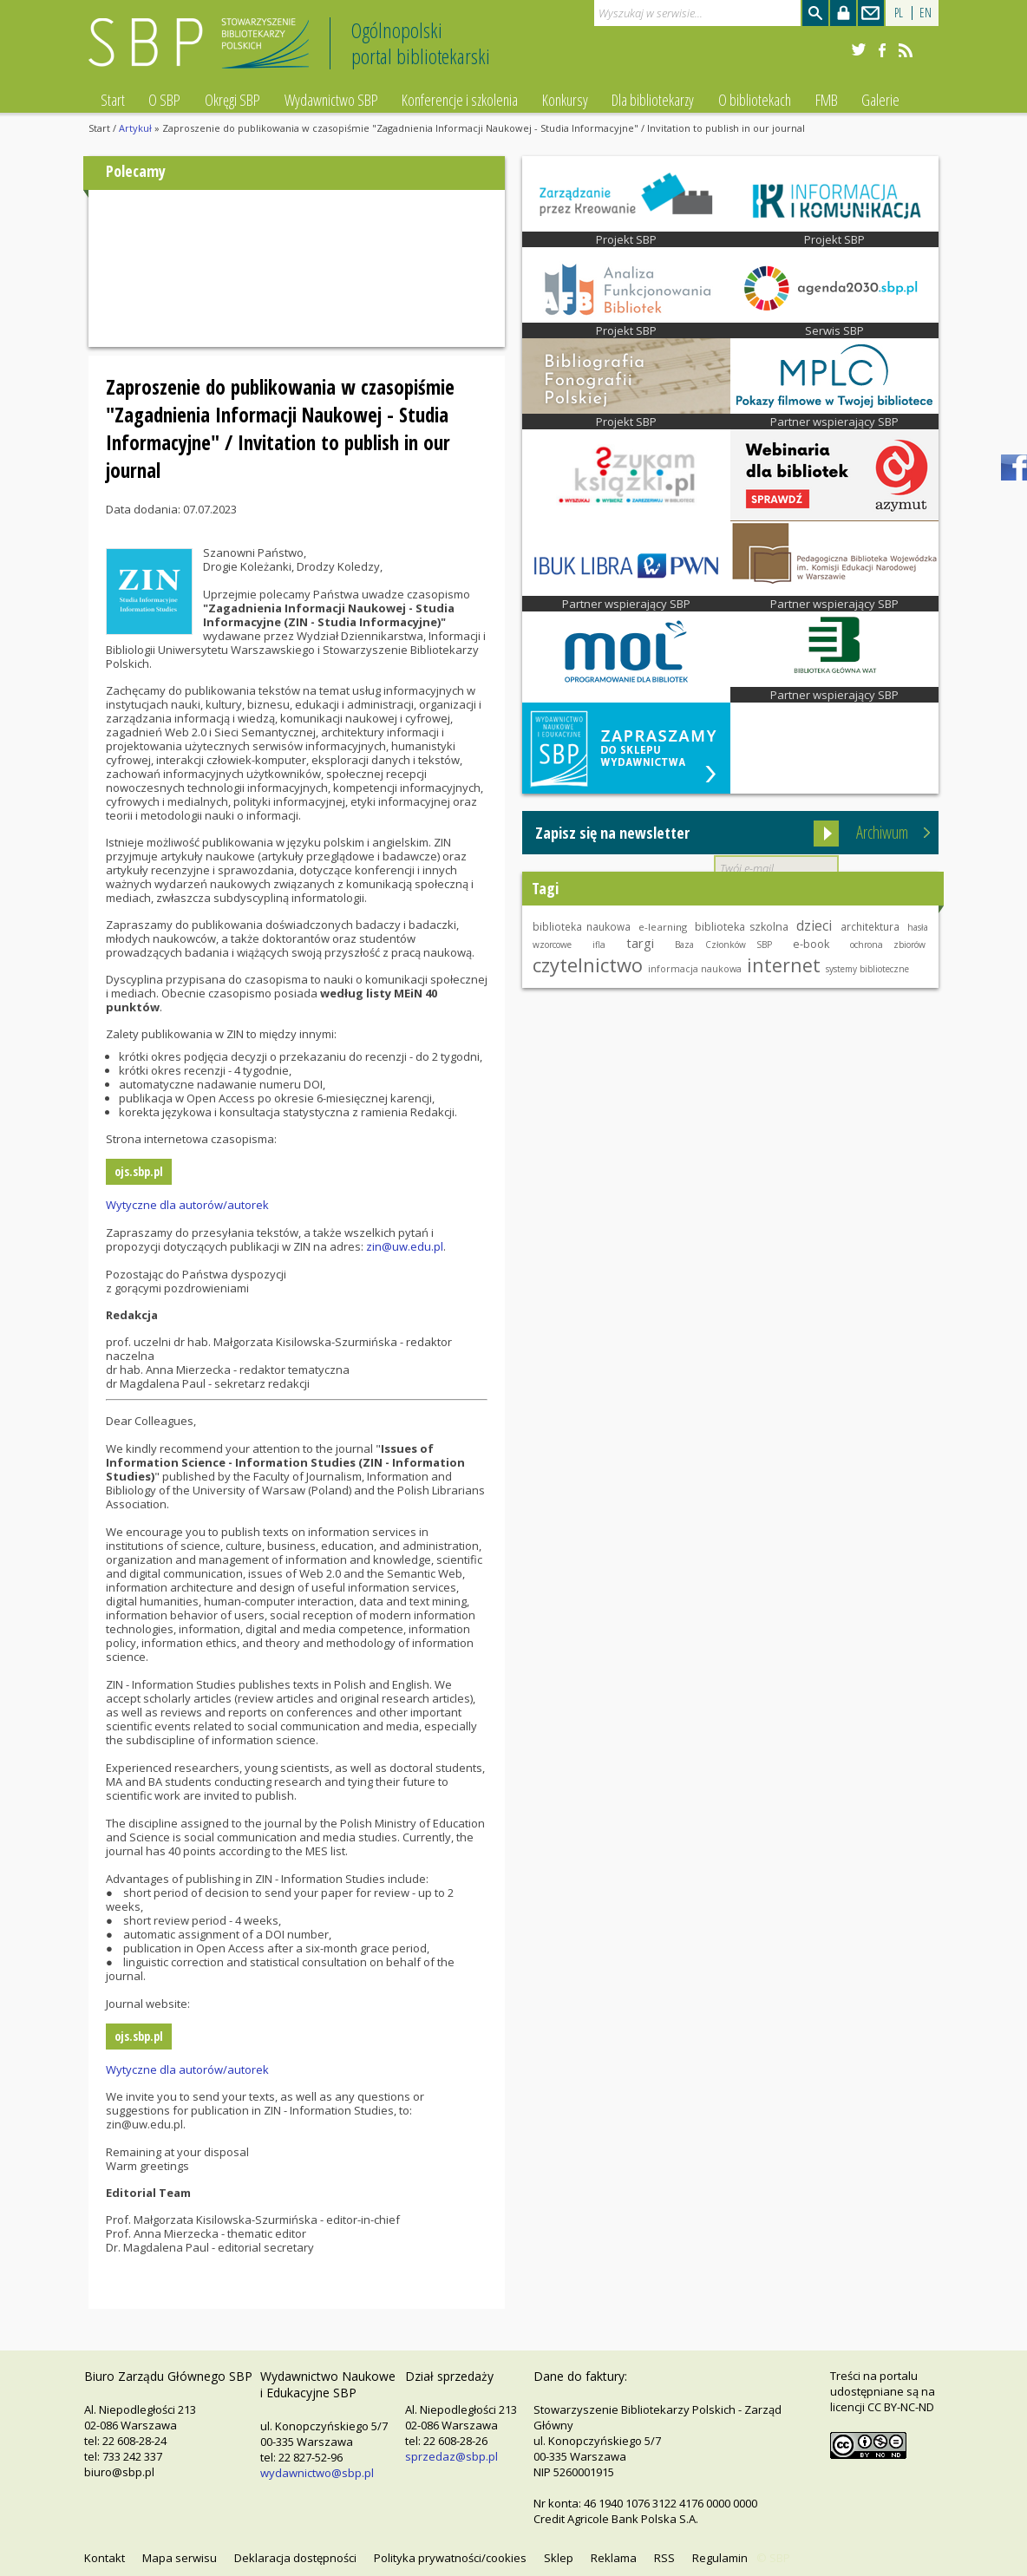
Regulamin (720, 2558)
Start (113, 99)
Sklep (558, 2558)
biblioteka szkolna (741, 926)
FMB (826, 99)
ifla (598, 944)
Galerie (880, 99)
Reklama (614, 2558)
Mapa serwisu (179, 2558)
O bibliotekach (754, 99)
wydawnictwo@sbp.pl (317, 2473)
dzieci (814, 925)
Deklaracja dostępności (295, 2558)
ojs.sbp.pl (138, 1171)
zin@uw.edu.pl (404, 1246)
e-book (811, 944)
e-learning (662, 926)
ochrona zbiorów (888, 944)
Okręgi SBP (232, 99)
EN (925, 12)
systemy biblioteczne (867, 969)
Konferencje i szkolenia (460, 99)
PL (898, 12)
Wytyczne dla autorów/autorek (187, 1205)
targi (640, 943)
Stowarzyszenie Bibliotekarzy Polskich (203, 50)
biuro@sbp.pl (119, 2472)
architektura (870, 926)
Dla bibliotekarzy (653, 99)
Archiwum (882, 832)
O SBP (164, 99)
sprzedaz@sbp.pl (451, 2456)
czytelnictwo (588, 964)
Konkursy (565, 99)
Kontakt (104, 2558)
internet (784, 964)
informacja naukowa (695, 969)
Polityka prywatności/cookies (450, 2558)
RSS (664, 2558)
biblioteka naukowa (582, 926)
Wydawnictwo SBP (331, 99)
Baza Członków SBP (723, 944)
